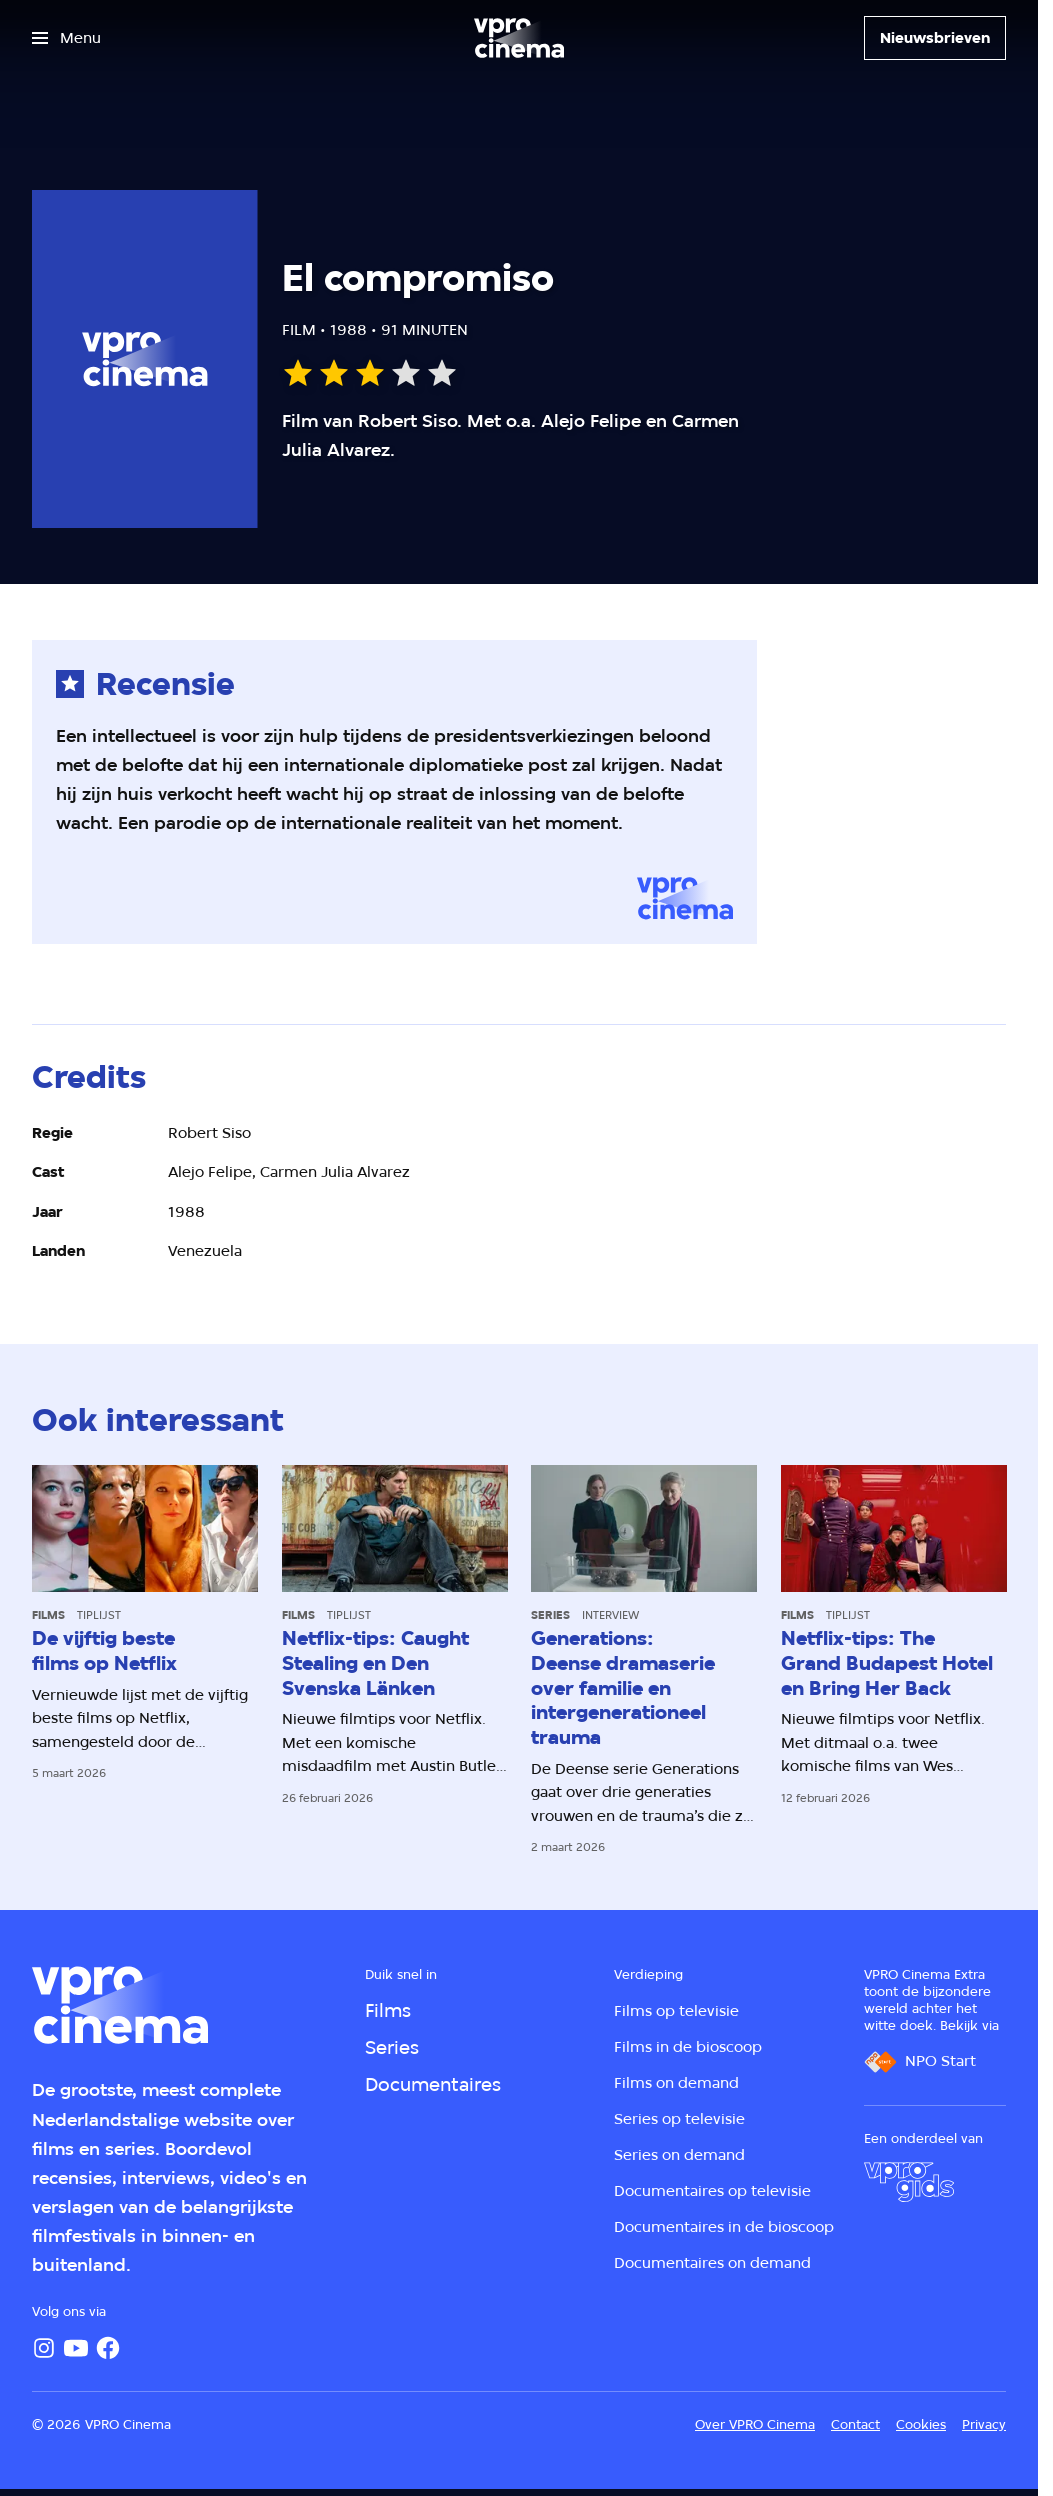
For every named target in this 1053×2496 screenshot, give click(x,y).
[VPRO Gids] (909, 2182)
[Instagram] (44, 2348)
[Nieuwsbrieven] (935, 38)
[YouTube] (76, 2348)
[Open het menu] (66, 38)
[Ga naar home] (519, 38)
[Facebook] (108, 2348)
